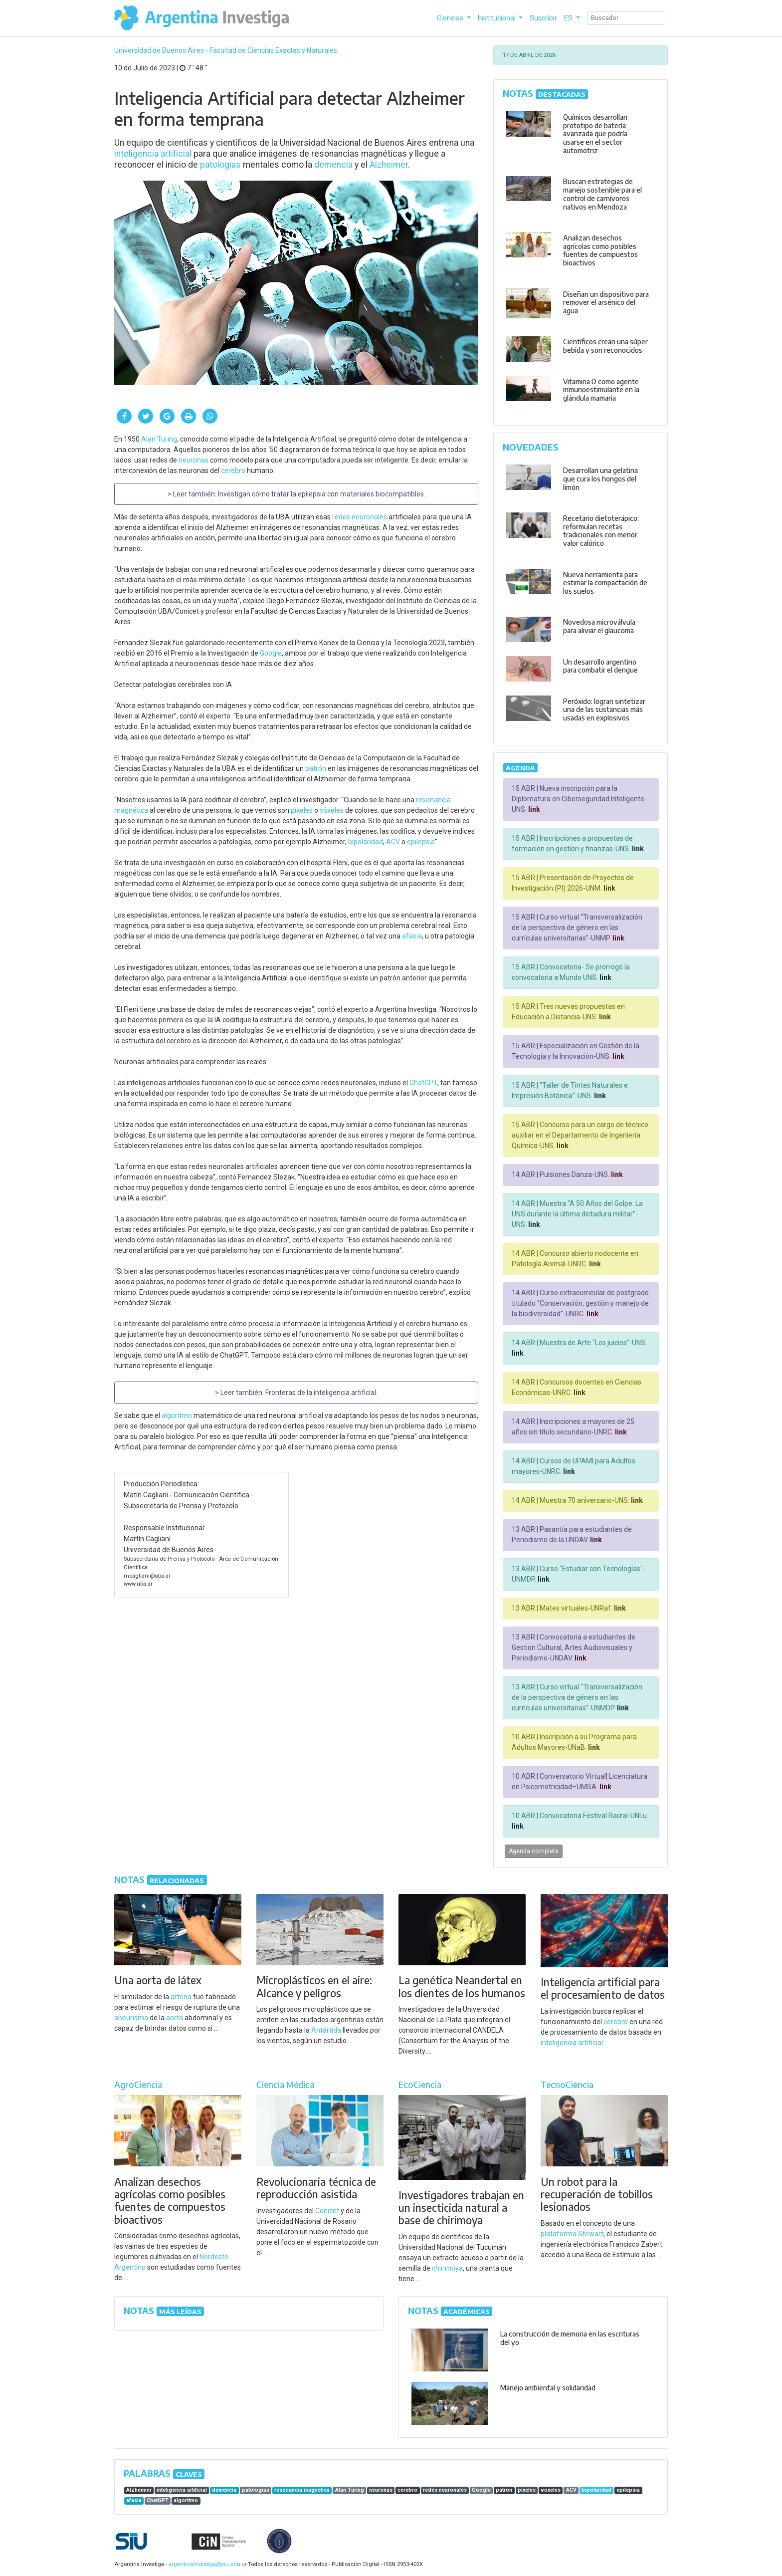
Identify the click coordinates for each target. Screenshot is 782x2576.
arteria (181, 1997)
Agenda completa (534, 1851)
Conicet (327, 2211)
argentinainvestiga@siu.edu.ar (206, 2564)
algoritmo (177, 1415)
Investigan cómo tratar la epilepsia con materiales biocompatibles (321, 494)
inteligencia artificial (153, 154)
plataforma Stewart (572, 2234)
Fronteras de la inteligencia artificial (320, 1393)
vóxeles (332, 810)
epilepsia (421, 842)
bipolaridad (365, 842)
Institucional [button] (497, 18)
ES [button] (569, 18)
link (533, 809)
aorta (174, 2018)
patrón (315, 768)
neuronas (193, 460)
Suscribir (543, 18)
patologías (220, 165)
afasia (412, 936)
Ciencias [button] (451, 18)
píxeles (302, 810)
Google (271, 653)
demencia (333, 165)
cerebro (233, 470)
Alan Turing (159, 439)
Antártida (326, 2030)
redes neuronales (359, 517)
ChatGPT (423, 1083)
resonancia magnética (302, 2490)
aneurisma (131, 2018)
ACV (393, 842)
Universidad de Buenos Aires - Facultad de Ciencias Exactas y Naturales (225, 50)
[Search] (625, 18)
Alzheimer (389, 165)
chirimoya (447, 2268)
